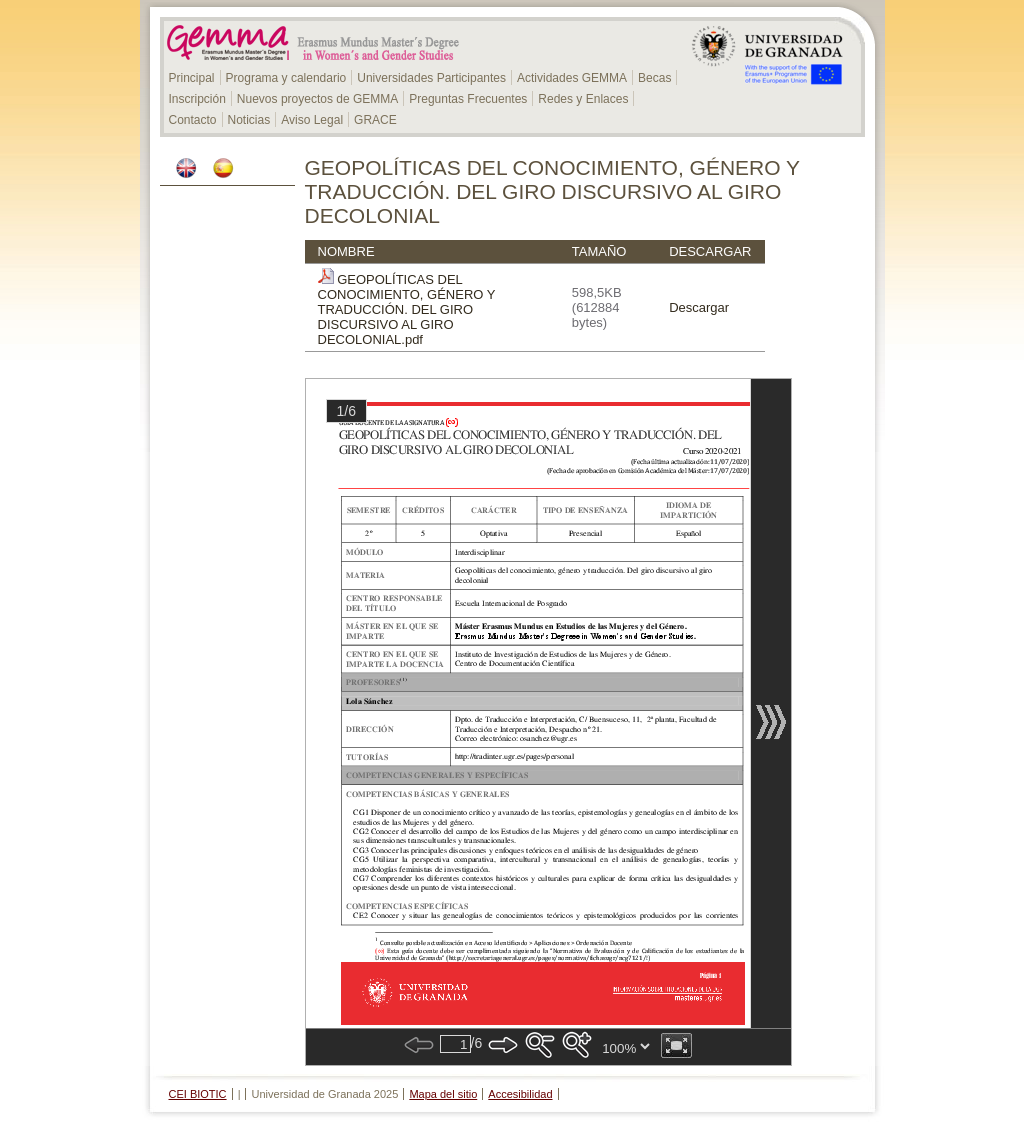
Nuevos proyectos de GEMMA (317, 99)
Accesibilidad (520, 1094)
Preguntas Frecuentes (468, 99)
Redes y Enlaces (583, 99)
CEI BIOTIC (198, 1094)
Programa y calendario (286, 78)
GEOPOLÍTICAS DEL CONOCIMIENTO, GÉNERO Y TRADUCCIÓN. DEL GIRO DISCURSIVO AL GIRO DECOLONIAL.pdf (407, 309)
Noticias (249, 120)
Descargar (699, 307)
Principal (192, 78)
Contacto (193, 120)
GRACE (375, 120)
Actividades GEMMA (572, 78)
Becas (654, 78)
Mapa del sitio (443, 1094)
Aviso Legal (312, 120)
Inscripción (197, 99)
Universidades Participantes (431, 78)
